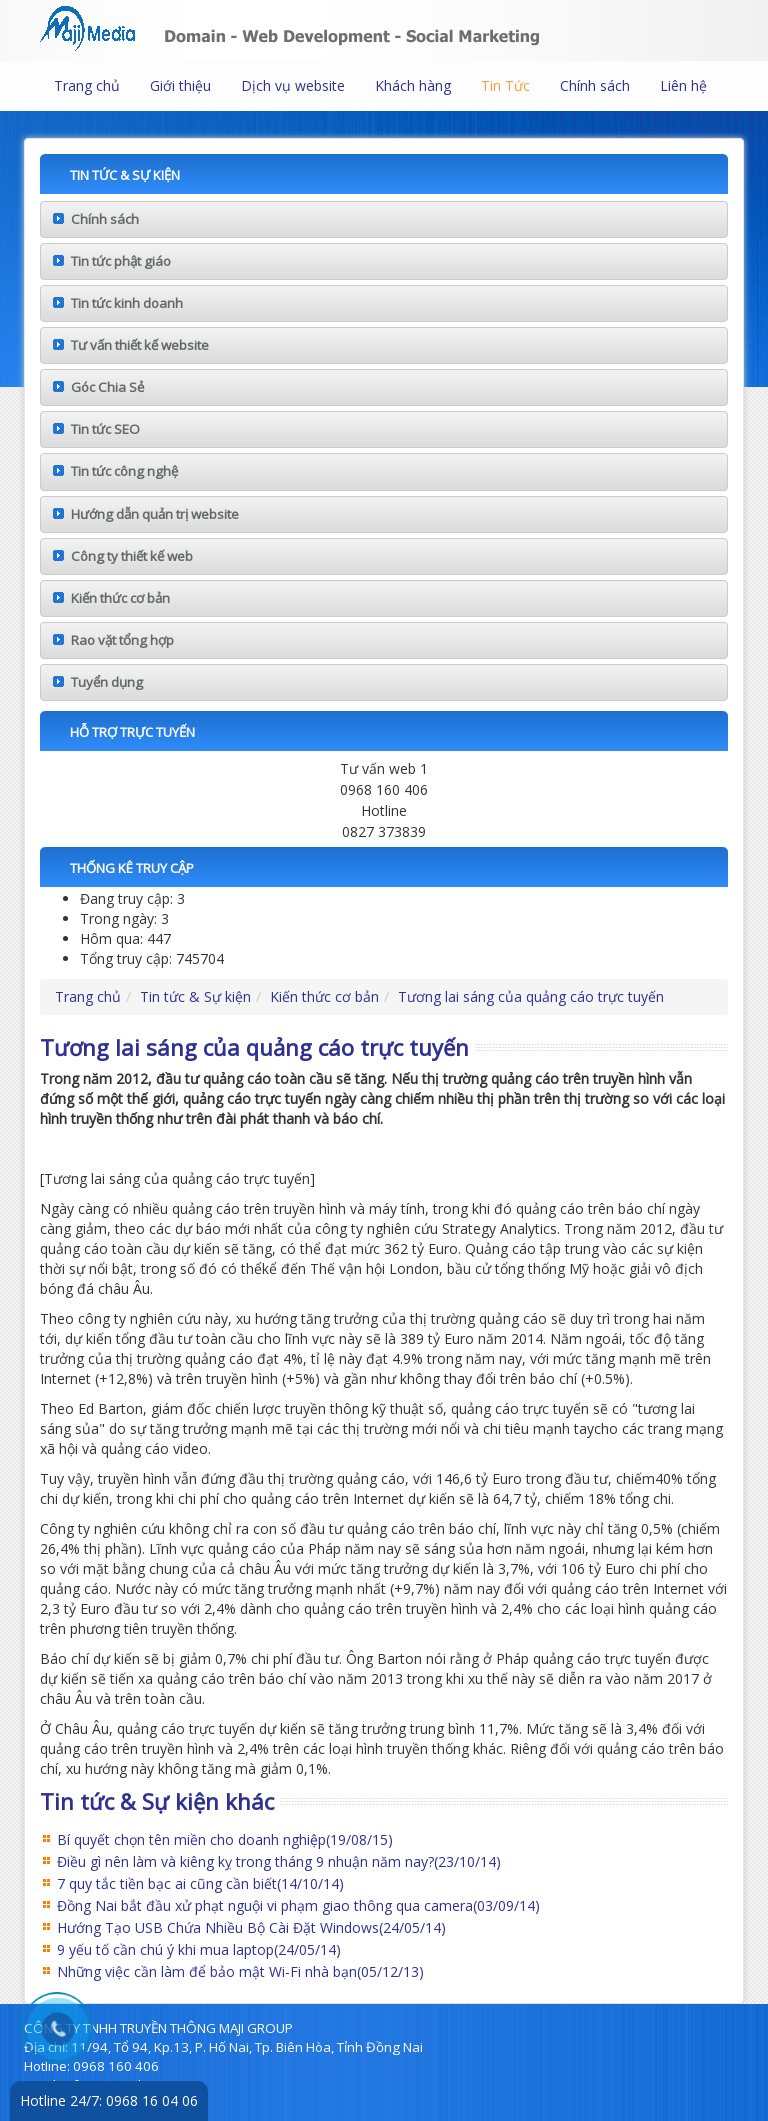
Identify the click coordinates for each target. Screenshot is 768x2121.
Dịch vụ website (293, 85)
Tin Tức (505, 85)
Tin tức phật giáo (121, 261)
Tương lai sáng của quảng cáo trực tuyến (531, 996)
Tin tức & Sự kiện (195, 996)
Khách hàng (413, 85)
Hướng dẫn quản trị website (155, 514)
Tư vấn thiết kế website (140, 345)
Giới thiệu (180, 85)
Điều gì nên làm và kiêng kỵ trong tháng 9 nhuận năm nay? (279, 1861)
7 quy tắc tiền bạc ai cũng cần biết (200, 1883)
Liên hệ (683, 85)
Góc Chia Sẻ (107, 387)
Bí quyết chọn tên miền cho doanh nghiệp (225, 1839)
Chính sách (595, 85)
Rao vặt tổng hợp (122, 640)
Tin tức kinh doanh (127, 303)
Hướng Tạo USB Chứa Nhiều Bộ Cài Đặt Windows (251, 1927)
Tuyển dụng (107, 682)
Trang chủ (87, 85)
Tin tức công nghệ (124, 471)
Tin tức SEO (105, 429)
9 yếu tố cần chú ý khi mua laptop (199, 1949)
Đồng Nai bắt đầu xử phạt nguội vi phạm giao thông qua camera (298, 1905)
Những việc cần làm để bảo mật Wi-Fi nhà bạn (240, 1971)
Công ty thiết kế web (132, 556)
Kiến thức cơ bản (120, 598)
